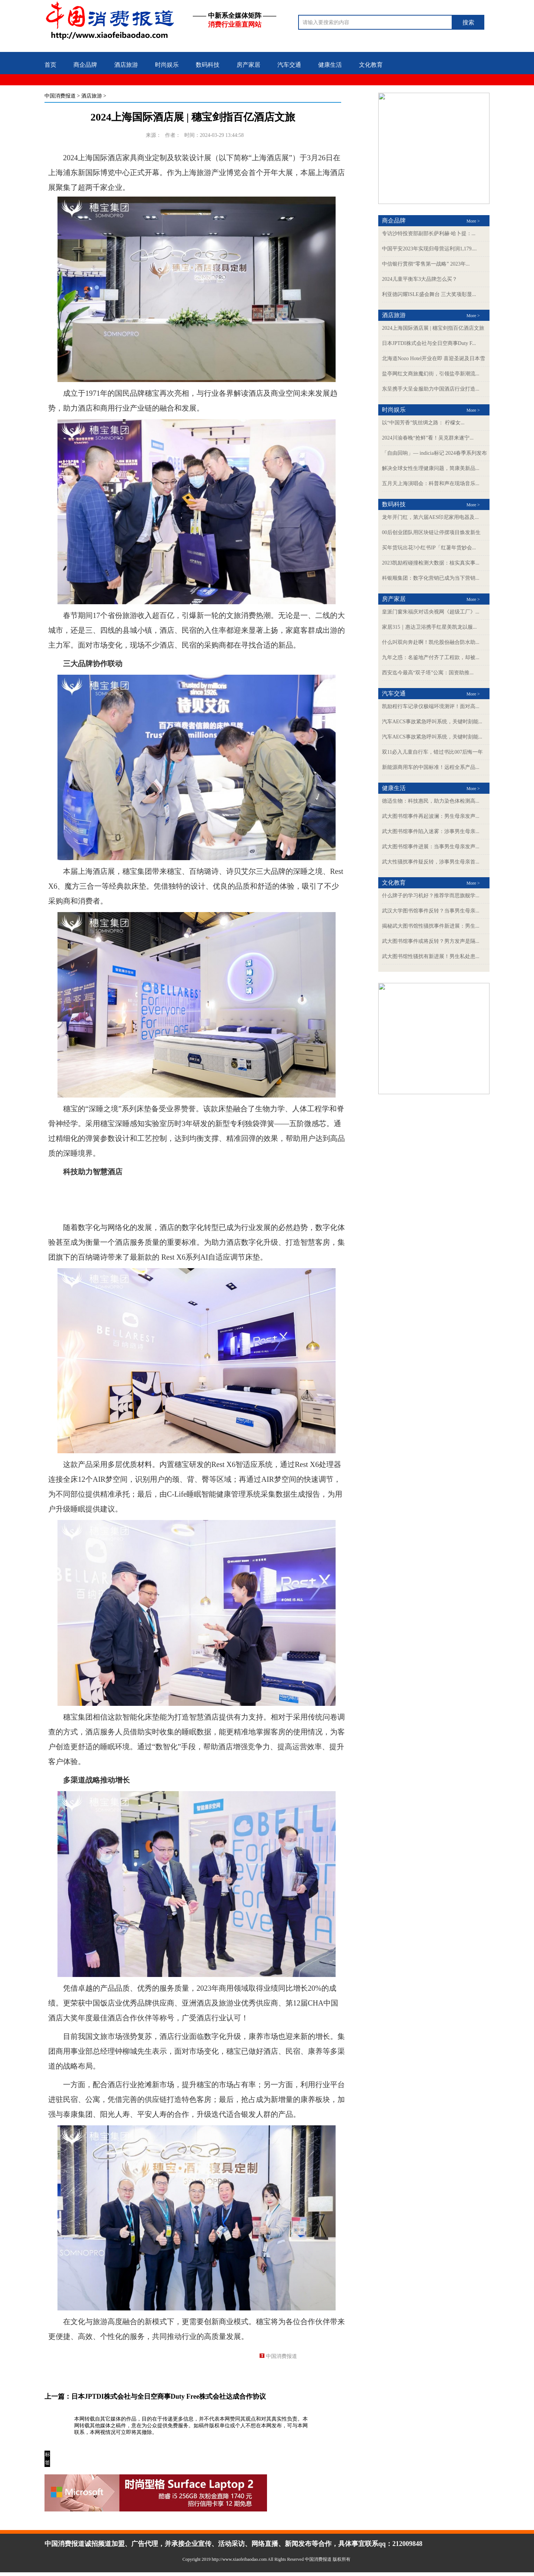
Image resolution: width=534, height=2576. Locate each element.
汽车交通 (289, 65)
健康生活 (330, 65)
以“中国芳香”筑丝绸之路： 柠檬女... (423, 422)
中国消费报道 (60, 96)
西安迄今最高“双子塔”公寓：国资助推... (428, 672)
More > (473, 221)
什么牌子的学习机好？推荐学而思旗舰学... (430, 895)
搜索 (468, 22)
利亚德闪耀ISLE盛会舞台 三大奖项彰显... (429, 294)
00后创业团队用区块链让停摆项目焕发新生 (431, 532)
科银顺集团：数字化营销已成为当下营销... (430, 578)
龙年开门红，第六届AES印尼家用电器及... (430, 517)
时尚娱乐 (167, 65)
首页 (50, 65)
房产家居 (248, 65)
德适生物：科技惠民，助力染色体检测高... (430, 801)
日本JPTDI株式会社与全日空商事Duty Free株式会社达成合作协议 (168, 2396)
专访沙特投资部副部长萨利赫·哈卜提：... (428, 233)
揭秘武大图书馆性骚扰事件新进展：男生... (430, 926)
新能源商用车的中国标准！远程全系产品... (430, 767)
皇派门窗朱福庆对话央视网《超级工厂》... (430, 612)
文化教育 (371, 65)
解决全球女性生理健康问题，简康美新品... (430, 468)
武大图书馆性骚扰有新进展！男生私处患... (430, 956)
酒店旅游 (126, 65)
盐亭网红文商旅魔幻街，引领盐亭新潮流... (430, 373)
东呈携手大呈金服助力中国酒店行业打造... (430, 389)
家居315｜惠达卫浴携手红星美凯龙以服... (429, 627)
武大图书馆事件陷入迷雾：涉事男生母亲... (430, 831)
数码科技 (208, 65)
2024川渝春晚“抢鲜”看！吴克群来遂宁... (428, 438)
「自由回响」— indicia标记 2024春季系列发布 (434, 453)
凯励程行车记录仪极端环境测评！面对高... (430, 706)
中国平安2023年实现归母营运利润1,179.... (429, 248)
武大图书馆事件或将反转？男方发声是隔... (430, 941)
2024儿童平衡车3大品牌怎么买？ (419, 279)
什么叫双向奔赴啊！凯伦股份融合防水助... (430, 642)
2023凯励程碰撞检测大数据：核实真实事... (430, 563)
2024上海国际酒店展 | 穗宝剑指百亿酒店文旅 (433, 328)
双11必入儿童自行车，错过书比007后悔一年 (432, 752)
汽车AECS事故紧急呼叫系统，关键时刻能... (432, 721)
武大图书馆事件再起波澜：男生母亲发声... (430, 816)
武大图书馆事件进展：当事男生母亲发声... (430, 846)
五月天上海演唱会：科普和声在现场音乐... (430, 483)
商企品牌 (85, 65)
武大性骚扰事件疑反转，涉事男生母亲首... (430, 862)
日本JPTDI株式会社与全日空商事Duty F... (429, 343)
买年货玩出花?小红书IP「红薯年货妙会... (429, 547)
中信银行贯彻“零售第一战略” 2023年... (425, 264)
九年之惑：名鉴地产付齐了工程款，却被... (430, 657)
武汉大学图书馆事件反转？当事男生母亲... (430, 911)
